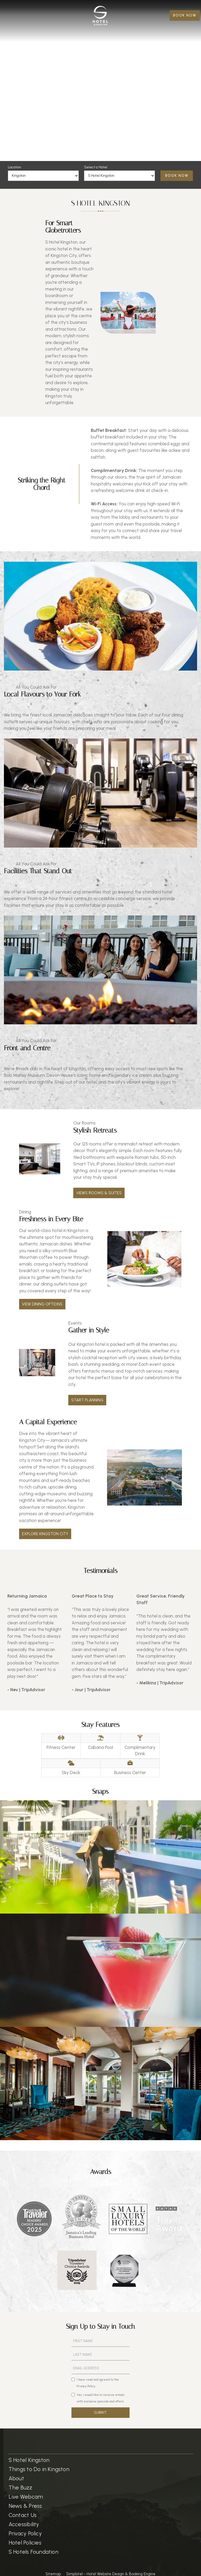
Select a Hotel (95, 167)
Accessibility (24, 2524)
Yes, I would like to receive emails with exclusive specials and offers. (97, 2398)
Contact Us (23, 2515)
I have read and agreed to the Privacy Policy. (95, 2383)
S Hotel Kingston (29, 2460)
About (16, 2478)
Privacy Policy (25, 2533)
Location (14, 167)
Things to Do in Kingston (39, 2469)
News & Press (25, 2506)
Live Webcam (26, 2496)
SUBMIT (100, 2412)
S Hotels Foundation (33, 2551)
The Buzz (20, 2487)
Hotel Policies (25, 2542)
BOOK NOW (184, 15)
